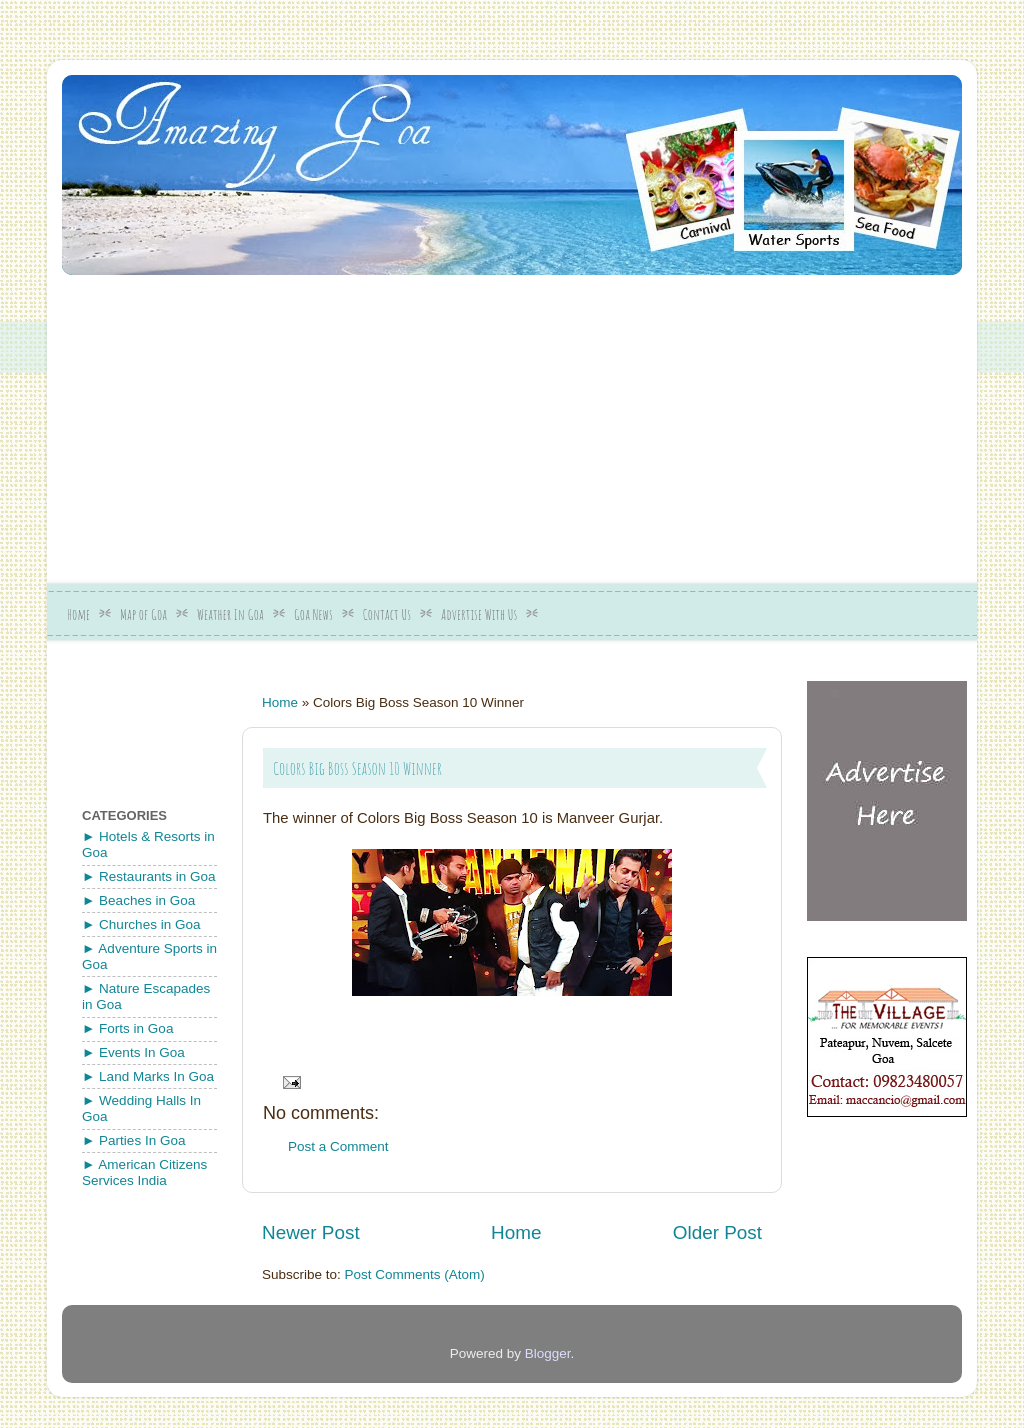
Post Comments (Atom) (415, 1274)
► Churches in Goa (141, 924)
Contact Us (387, 614)
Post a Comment (338, 1146)
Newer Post (311, 1232)
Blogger (548, 1353)
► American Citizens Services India (144, 1172)
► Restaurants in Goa (148, 876)
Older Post (717, 1232)
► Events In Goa (133, 1052)
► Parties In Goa (133, 1140)
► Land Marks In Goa (148, 1076)
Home (78, 614)
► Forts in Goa (127, 1028)
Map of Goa (143, 614)
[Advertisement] (543, 422)
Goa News (313, 614)
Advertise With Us (479, 614)
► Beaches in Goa (138, 900)
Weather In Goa (230, 614)
